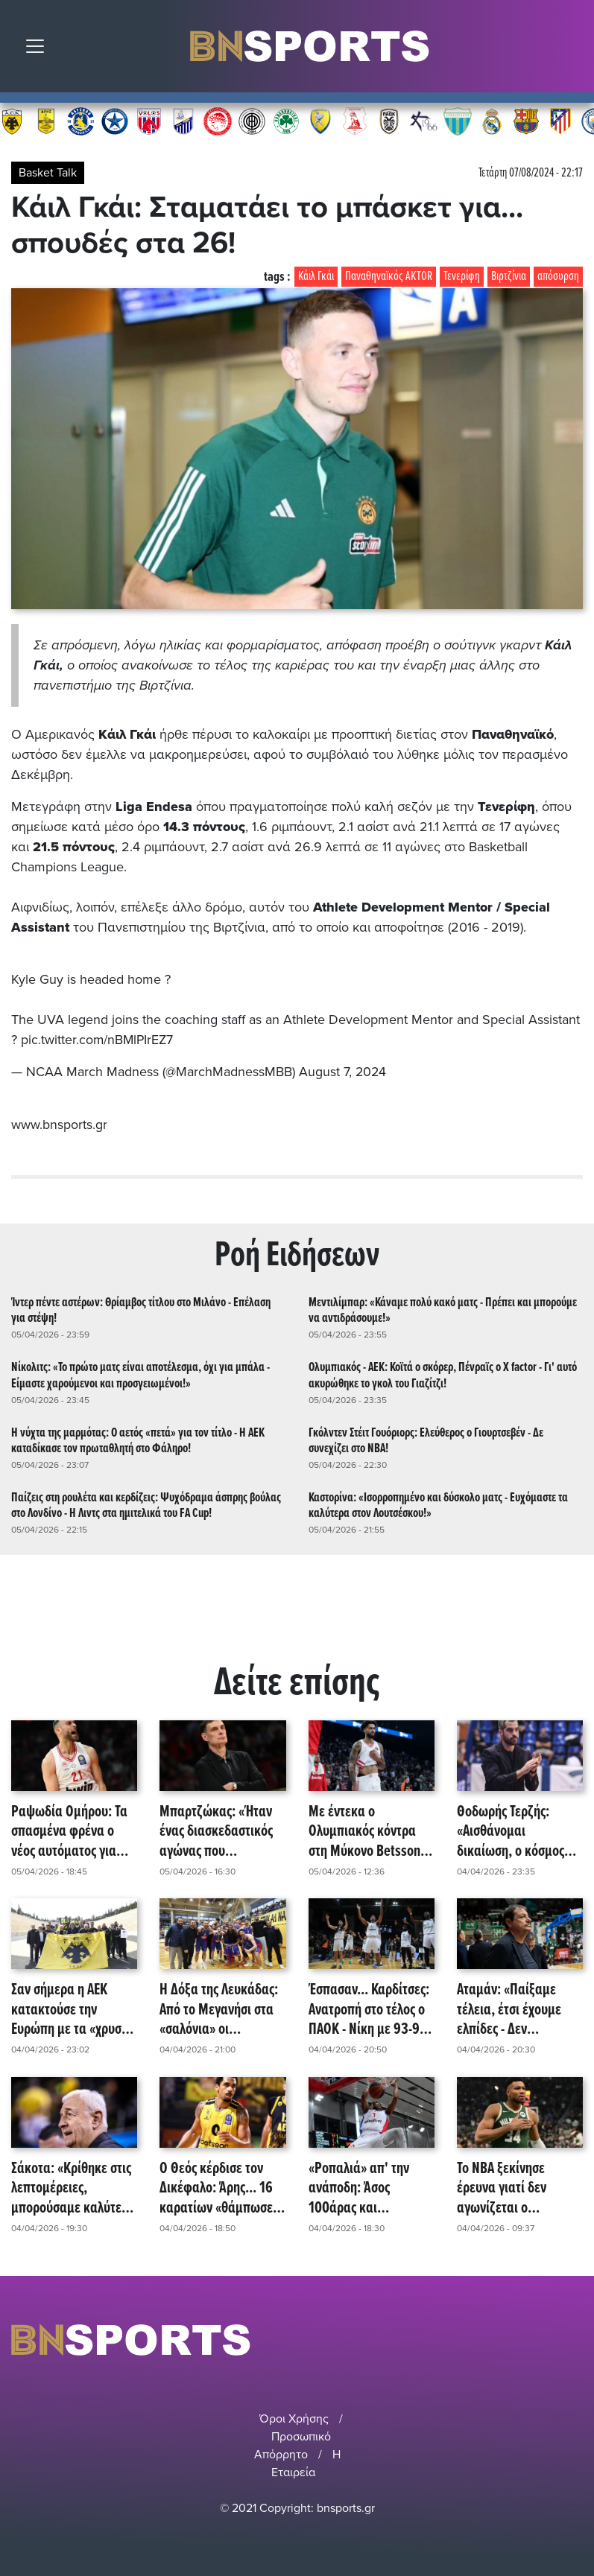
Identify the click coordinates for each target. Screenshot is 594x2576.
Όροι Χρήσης (294, 2417)
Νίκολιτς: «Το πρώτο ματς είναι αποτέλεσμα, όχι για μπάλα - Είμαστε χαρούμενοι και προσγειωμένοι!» (140, 1374)
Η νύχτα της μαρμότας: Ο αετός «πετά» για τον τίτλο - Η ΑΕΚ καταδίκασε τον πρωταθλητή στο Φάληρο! (138, 1439)
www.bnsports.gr (59, 1124)
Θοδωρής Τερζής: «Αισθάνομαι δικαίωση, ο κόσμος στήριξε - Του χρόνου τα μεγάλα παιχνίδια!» (517, 1830)
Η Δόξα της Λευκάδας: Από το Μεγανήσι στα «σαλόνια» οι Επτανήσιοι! (218, 2008)
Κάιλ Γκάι (316, 276)
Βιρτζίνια (508, 276)
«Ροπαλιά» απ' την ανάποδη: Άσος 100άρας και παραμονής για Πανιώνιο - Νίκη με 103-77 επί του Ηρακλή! (360, 2187)
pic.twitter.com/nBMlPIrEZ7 (98, 1039)
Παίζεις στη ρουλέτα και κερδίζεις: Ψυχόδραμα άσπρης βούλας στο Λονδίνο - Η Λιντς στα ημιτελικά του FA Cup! (146, 1504)
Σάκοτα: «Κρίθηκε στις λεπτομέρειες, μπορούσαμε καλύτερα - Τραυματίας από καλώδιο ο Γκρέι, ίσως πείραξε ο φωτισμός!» (73, 2187)
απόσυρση (558, 276)
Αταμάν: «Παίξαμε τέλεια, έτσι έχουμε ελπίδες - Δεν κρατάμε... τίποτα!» (510, 2008)
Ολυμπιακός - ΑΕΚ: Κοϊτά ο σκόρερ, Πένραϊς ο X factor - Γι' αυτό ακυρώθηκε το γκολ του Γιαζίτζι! (443, 1374)
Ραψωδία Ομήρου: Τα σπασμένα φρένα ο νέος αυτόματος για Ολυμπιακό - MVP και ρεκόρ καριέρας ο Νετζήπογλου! (69, 1830)
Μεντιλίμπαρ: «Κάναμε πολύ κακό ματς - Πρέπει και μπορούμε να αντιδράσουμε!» (443, 1309)
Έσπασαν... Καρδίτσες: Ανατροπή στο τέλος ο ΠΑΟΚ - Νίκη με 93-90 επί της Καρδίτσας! (369, 2008)
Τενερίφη (461, 276)
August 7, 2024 (343, 1071)
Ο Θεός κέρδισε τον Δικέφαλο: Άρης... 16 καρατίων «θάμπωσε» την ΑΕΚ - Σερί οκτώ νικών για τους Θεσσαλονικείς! (219, 2187)
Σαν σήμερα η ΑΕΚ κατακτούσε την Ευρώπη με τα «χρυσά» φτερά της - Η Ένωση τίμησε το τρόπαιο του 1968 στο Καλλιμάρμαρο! (73, 2008)
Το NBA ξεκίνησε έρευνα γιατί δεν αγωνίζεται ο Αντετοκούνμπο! (501, 2187)
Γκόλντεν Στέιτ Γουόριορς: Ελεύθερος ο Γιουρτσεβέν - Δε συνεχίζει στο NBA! (426, 1439)
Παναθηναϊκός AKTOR (388, 276)
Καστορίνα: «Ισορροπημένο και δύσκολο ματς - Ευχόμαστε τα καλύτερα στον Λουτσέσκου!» (438, 1504)
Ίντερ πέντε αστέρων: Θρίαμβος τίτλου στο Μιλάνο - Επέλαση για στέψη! (141, 1309)
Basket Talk (48, 172)
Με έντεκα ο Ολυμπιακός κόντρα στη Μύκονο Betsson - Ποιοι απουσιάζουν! (368, 1830)
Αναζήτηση (571, 50)
